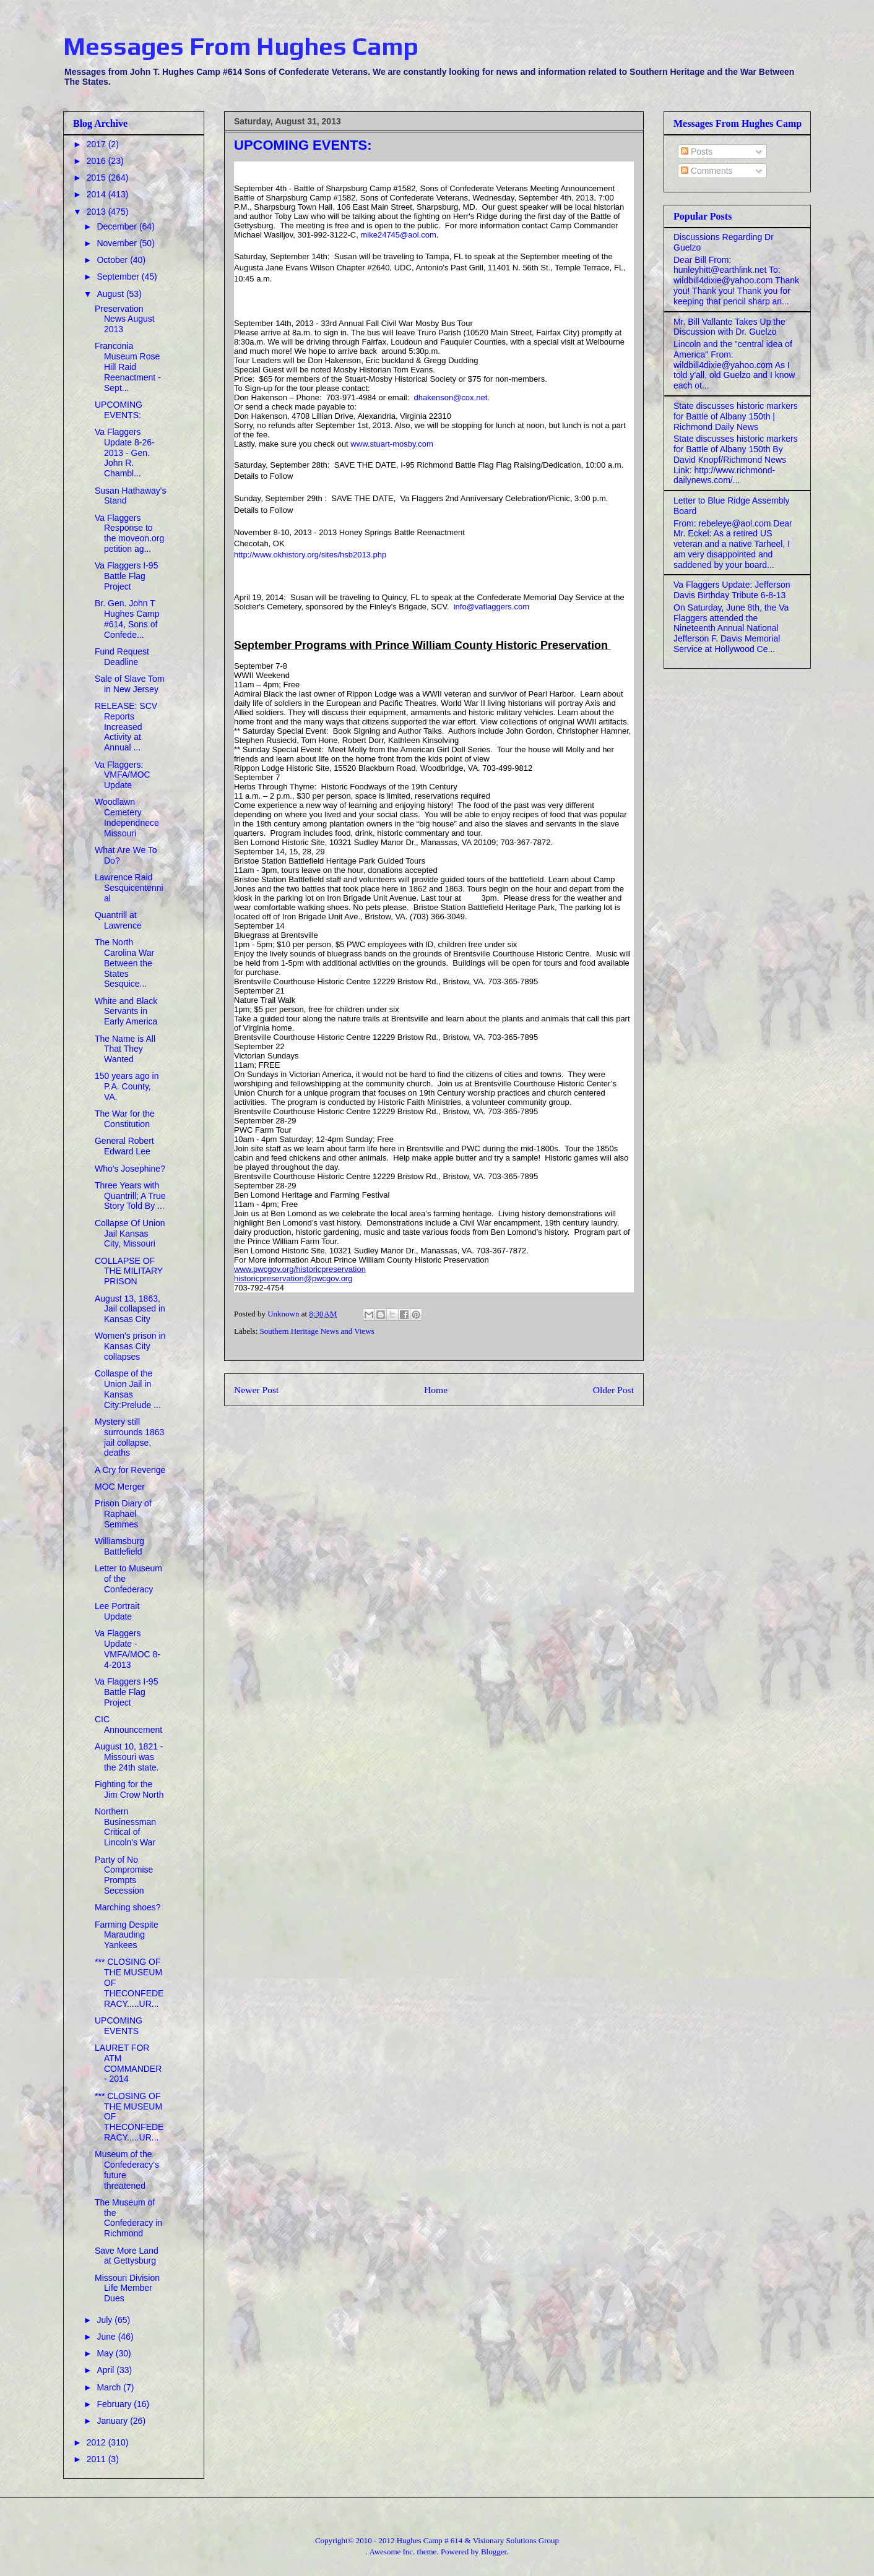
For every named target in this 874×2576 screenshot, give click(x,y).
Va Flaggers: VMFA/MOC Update (122, 775)
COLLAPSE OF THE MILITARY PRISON (129, 1271)
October (113, 260)
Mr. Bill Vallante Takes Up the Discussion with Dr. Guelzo (729, 327)
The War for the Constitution (125, 1119)
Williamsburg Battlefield (119, 1546)
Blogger (493, 2551)
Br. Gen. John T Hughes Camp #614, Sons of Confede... (127, 618)
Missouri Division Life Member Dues (127, 2288)
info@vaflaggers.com (491, 606)
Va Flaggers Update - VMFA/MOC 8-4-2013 (127, 1648)
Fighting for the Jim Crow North (129, 1789)
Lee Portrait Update (117, 1611)
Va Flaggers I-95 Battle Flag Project (126, 575)
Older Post (613, 1390)
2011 (97, 2459)
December (118, 226)
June (107, 2337)
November (118, 243)
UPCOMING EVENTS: (118, 410)
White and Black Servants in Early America (126, 1011)
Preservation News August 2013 (125, 319)
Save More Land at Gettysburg (126, 2256)
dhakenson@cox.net (451, 397)
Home (436, 1390)
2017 (97, 144)
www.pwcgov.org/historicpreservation (300, 1269)
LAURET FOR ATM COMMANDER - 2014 (128, 2063)
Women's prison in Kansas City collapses (130, 1346)
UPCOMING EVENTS (118, 2026)
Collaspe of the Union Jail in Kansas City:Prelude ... (128, 1388)
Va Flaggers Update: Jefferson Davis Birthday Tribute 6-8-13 (731, 590)
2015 (97, 177)
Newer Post (256, 1390)
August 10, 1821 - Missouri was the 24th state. (129, 1756)
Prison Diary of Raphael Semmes (123, 1513)
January (113, 2421)
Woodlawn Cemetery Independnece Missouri (127, 817)
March (110, 2387)
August (111, 294)
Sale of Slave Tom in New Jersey (130, 684)
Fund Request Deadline (122, 656)
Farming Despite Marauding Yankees (126, 1935)
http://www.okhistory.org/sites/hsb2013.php (310, 554)
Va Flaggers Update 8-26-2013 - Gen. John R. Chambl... (125, 452)
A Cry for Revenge (130, 1470)
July (106, 2320)
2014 (97, 194)
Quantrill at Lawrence (118, 920)
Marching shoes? (128, 1907)
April (106, 2370)
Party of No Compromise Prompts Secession (124, 1875)
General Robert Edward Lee (124, 1146)
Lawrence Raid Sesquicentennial (129, 887)
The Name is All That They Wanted (125, 1049)
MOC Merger (120, 1487)
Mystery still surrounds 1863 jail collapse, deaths (129, 1437)
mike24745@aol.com (398, 234)
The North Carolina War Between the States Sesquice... (124, 963)
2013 (97, 212)
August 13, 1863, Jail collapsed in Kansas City (130, 1309)
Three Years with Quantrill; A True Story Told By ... (130, 1195)
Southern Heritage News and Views (317, 1331)
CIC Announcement (128, 1724)
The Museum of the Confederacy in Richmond (128, 2217)
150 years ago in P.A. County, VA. (127, 1086)
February (115, 2404)
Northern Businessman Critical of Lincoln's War (125, 1826)
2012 (97, 2442)
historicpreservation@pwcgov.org (293, 1278)
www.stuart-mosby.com (391, 444)
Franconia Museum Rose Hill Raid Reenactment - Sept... (128, 366)
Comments (707, 171)
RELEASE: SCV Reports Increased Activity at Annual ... (126, 726)
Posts (696, 152)
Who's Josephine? (130, 1169)
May (106, 2353)
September (119, 276)
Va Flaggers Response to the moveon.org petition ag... (129, 533)
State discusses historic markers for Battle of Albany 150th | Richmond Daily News (735, 416)
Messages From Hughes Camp (240, 46)
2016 (97, 161)
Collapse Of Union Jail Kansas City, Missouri (130, 1233)
